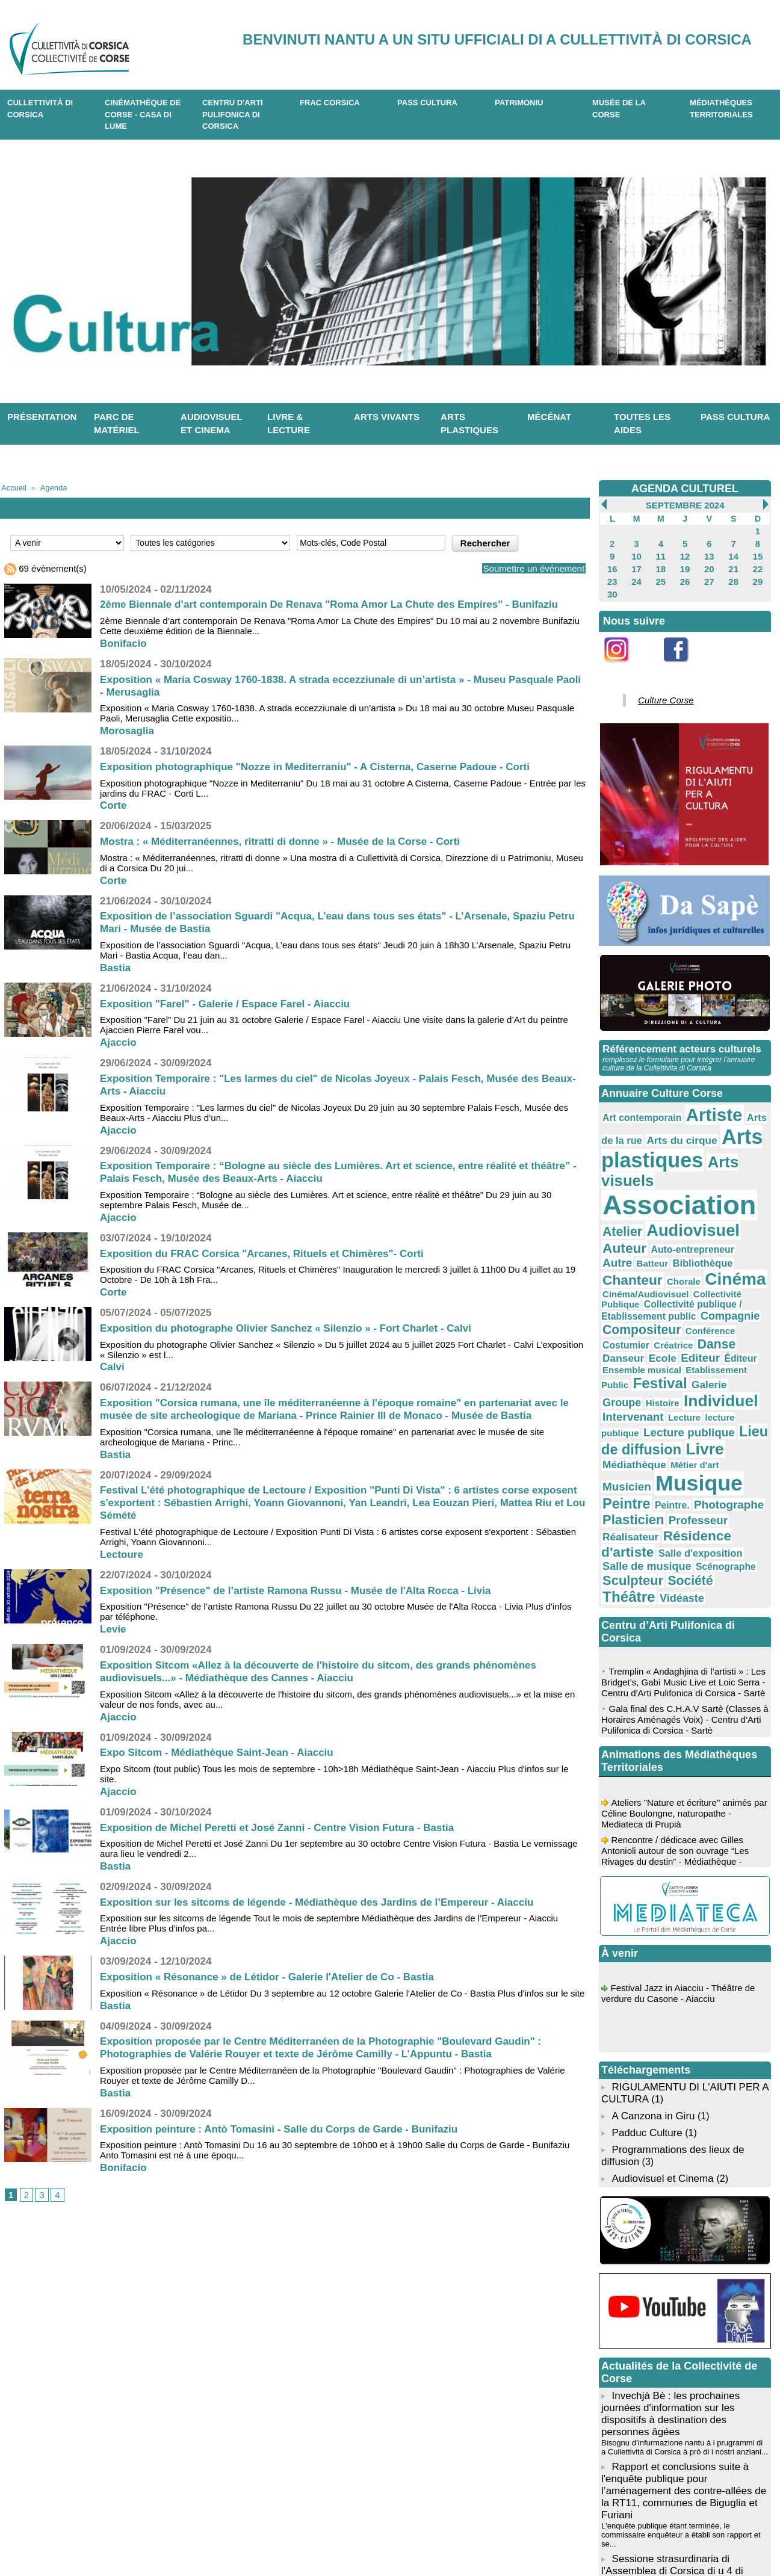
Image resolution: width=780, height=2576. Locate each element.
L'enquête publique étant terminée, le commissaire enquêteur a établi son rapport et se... (682, 2327)
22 (757, 562)
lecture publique (714, 1297)
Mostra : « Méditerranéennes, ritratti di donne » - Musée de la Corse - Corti (290, 839)
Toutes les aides (642, 424)
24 (636, 573)
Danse (695, 1246)
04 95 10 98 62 (153, 2538)
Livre (669, 1322)
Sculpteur (679, 1403)
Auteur (698, 1179)
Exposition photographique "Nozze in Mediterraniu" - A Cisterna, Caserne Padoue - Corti (327, 765)
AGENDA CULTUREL (684, 488)
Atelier (745, 1161)
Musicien (640, 1341)
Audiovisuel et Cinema (660, 1989)
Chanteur (626, 1205)
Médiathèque (714, 1323)
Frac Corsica (330, 102)
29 (757, 573)
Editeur (644, 1258)
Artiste (693, 1098)
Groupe (617, 1285)
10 (636, 552)
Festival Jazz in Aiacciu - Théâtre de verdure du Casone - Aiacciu (682, 1815)
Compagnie (626, 1235)
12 (685, 552)
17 (636, 562)
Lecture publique (638, 1308)
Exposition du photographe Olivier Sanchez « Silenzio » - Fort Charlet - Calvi (296, 1326)
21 (733, 562)
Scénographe (626, 1404)
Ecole (613, 1258)
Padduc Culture (645, 1947)
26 (685, 573)
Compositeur (685, 1234)
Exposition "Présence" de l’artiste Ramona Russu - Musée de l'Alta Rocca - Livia (307, 1589)
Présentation (41, 417)
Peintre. (659, 1357)
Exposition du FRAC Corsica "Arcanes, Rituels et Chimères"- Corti (271, 1252)
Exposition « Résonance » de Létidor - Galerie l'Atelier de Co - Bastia (276, 1975)
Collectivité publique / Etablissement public (680, 1224)
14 (733, 552)
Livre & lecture (288, 424)
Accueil (11, 486)
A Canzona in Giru (650, 1931)
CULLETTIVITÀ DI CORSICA (40, 108)
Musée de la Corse (619, 108)
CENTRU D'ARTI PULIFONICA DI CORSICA (232, 114)
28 (733, 573)
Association (663, 1157)
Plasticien (627, 1368)
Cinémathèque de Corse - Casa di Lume (143, 114)
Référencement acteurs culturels (677, 1035)
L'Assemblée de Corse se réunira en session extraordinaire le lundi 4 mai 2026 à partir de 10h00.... (672, 2385)
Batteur (693, 1192)
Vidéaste (666, 1417)
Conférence (741, 1235)
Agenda (47, 486)
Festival (701, 1269)
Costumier (621, 1247)
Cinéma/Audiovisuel (637, 1216)
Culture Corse (658, 688)
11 (660, 552)
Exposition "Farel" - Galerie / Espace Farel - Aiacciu (232, 1002)
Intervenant (626, 1296)
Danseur (731, 1247)
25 (660, 573)
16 (612, 562)
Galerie (742, 1271)
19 (685, 562)
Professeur (680, 1369)
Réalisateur (730, 1369)
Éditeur (678, 1259)
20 (709, 562)
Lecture (669, 1297)
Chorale (668, 1206)
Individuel (699, 1284)
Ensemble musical (726, 1259)
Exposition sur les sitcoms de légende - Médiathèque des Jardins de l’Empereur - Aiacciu (329, 1900)
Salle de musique (687, 1392)
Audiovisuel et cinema (212, 424)
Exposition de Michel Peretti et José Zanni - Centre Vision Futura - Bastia (287, 1826)
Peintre (621, 1355)
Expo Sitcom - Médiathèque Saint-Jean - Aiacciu (223, 1750)
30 (612, 584)
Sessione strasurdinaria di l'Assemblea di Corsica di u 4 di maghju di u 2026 (668, 2357)
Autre (664, 1191)
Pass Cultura (427, 102)
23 (612, 573)
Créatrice (660, 1247)
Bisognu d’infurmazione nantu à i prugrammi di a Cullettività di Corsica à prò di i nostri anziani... (678, 2251)
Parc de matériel (117, 424)
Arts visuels (722, 1136)
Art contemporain (634, 1100)
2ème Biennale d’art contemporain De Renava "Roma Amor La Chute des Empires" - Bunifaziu (342, 602)
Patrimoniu (519, 102)
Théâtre (623, 1416)
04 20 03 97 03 (245, 2538)
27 (709, 573)
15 (757, 552)
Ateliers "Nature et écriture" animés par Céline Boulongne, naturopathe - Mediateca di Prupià (680, 1635)
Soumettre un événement (523, 567)
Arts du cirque (646, 1118)
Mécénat (549, 417)
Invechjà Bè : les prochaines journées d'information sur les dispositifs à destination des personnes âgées (684, 2221)
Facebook (684, 658)
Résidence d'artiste (652, 1381)
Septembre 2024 (685, 505)
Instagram (624, 658)
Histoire (651, 1286)
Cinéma (710, 1203)
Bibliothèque (734, 1191)
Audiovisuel (639, 1177)
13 (709, 552)
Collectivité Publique (711, 1216)
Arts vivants (386, 417)
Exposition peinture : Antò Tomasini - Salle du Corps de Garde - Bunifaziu (289, 2127)
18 (660, 562)
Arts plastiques (469, 424)
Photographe (706, 1356)
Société (726, 1403)
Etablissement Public (638, 1271)
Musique (699, 1338)
